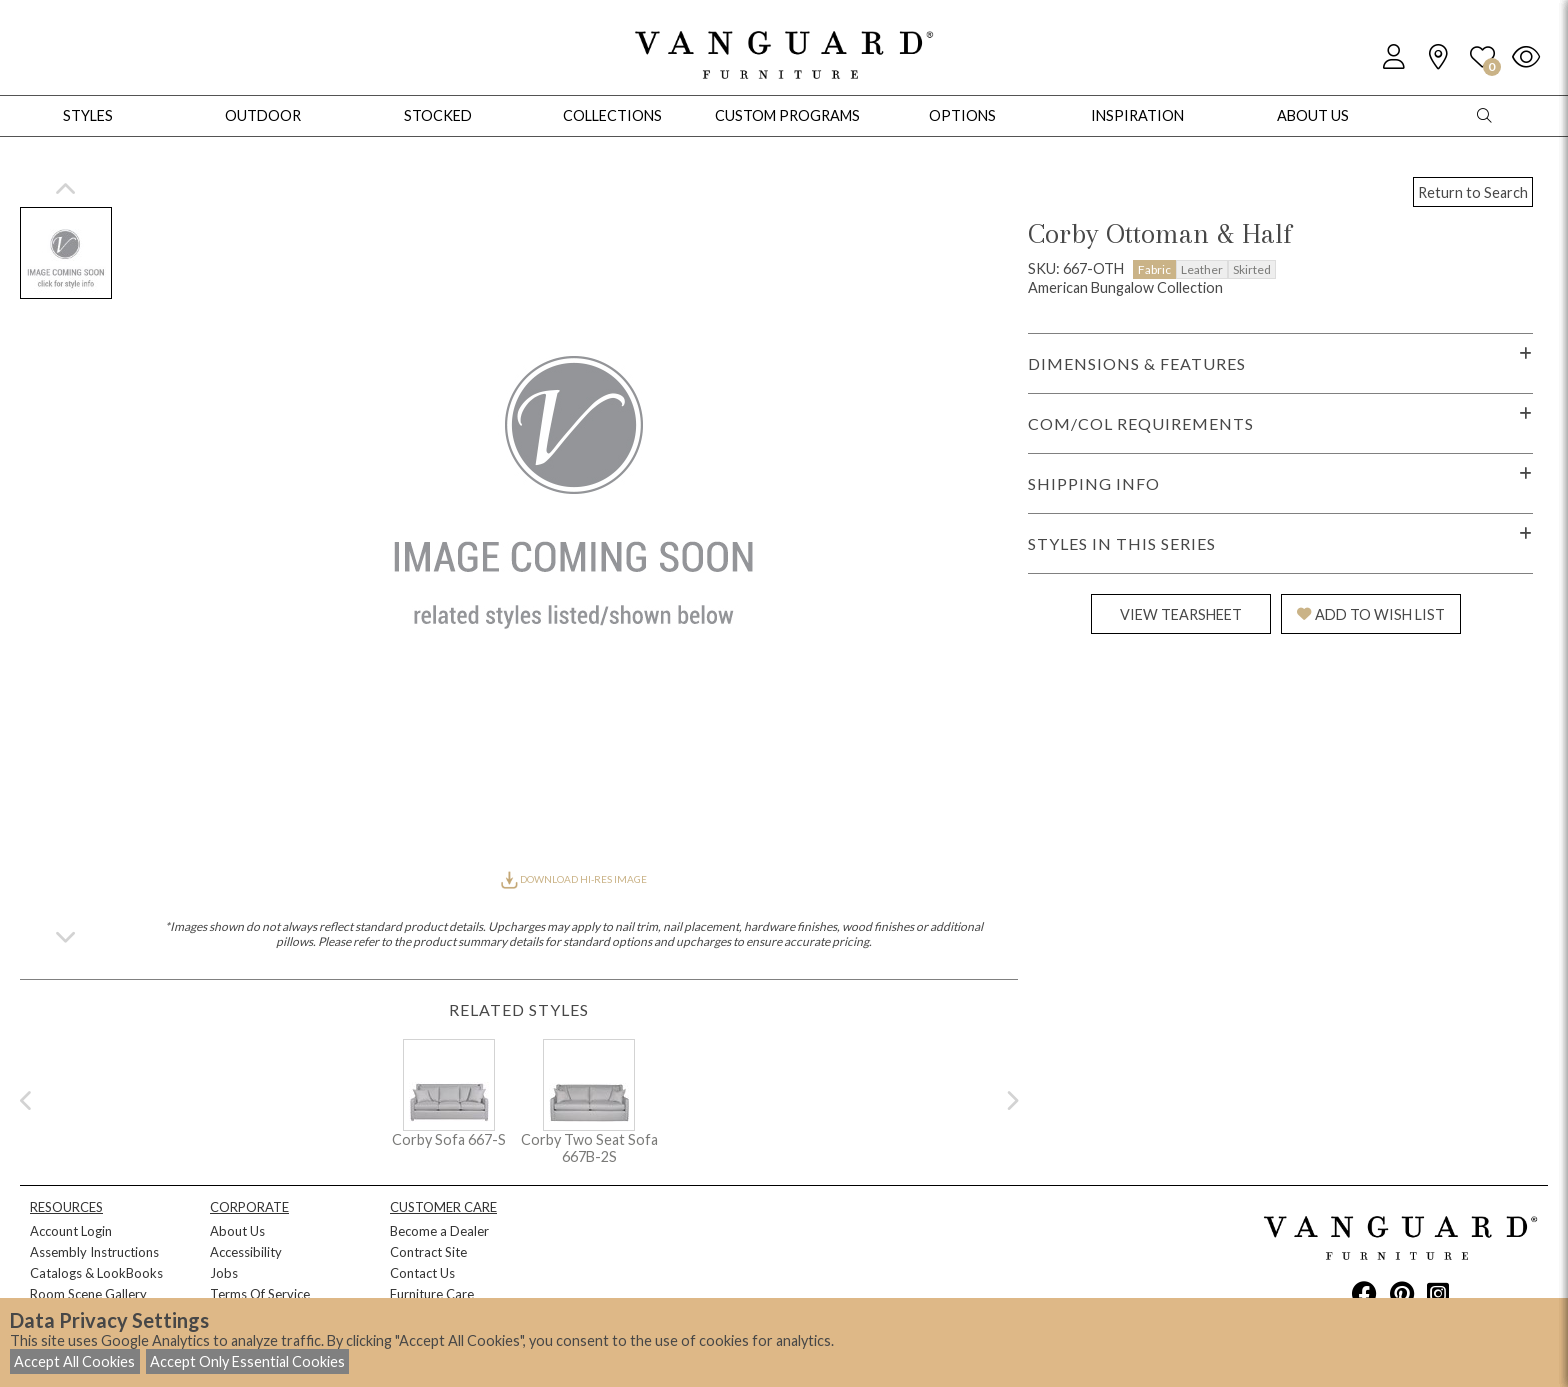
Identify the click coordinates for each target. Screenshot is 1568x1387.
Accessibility (246, 1252)
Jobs (224, 1273)
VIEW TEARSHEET (1181, 614)
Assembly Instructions (94, 1252)
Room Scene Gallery (88, 1294)
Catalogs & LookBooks (96, 1273)
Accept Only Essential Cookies (247, 1361)
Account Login (71, 1231)
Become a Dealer (439, 1231)
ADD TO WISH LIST (1371, 614)
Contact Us (422, 1273)
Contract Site (428, 1252)
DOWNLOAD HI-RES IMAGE (574, 879)
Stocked (438, 115)
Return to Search (1473, 192)
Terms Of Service (260, 1294)
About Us (237, 1231)
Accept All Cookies (74, 1361)
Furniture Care (432, 1294)
